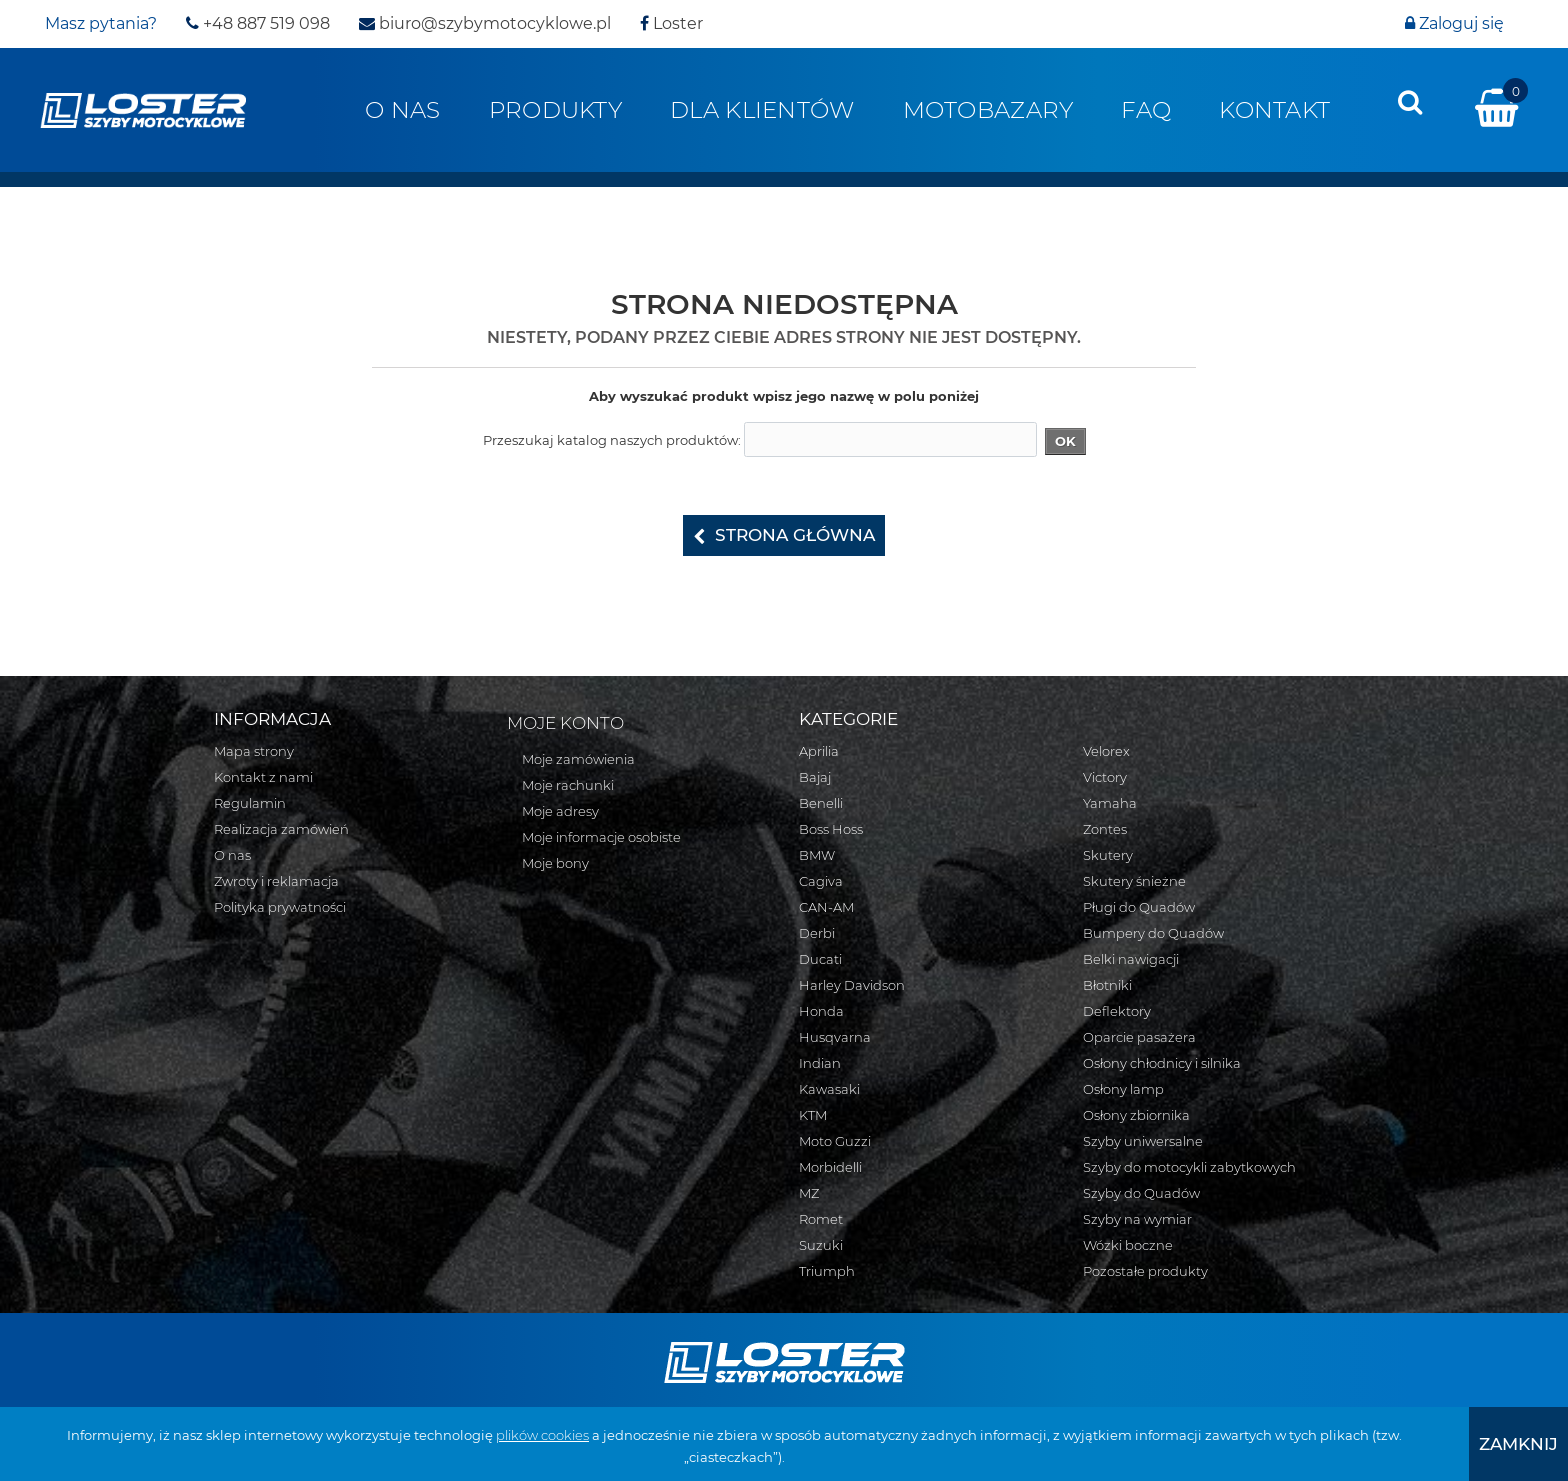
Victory (1105, 777)
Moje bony (555, 863)
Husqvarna (835, 1037)
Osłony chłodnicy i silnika (1162, 1063)
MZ (809, 1193)
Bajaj (815, 777)
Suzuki (821, 1245)
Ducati (820, 959)
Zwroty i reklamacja (276, 881)
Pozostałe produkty (1145, 1271)
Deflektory (1117, 1011)
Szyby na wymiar (1137, 1219)
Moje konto (565, 723)
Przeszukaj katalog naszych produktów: (612, 440)
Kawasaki (829, 1089)
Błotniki (1107, 985)
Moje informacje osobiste (601, 837)
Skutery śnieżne (1134, 881)
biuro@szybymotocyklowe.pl (485, 23)
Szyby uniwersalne (1143, 1141)
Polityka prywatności (280, 907)
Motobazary (988, 110)
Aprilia (819, 751)
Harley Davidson (852, 985)
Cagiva (821, 881)
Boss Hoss (831, 829)
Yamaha (1110, 803)
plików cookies (542, 1435)
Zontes (1105, 829)
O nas (402, 110)
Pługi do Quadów (1139, 907)
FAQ (1146, 110)
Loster (671, 23)
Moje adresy (560, 811)
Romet (821, 1219)
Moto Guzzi (835, 1141)
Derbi (817, 933)
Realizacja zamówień (281, 829)
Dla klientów (762, 110)
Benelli (821, 803)
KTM (813, 1115)
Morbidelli (830, 1167)
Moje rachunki (568, 785)
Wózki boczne (1128, 1245)
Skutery (1108, 855)
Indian (820, 1063)
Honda (821, 1011)
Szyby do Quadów (1141, 1193)
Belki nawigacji (1131, 959)
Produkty (555, 110)
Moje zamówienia (578, 759)
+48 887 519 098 (258, 23)
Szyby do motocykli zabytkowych (1189, 1167)
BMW (817, 855)
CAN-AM (826, 907)
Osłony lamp (1123, 1089)
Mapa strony (254, 751)
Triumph (827, 1271)
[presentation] (1410, 102)
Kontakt (1274, 110)
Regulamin (250, 803)
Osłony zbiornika (1136, 1115)
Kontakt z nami (263, 777)
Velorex (1106, 751)
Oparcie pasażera (1139, 1037)
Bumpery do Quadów (1153, 933)
